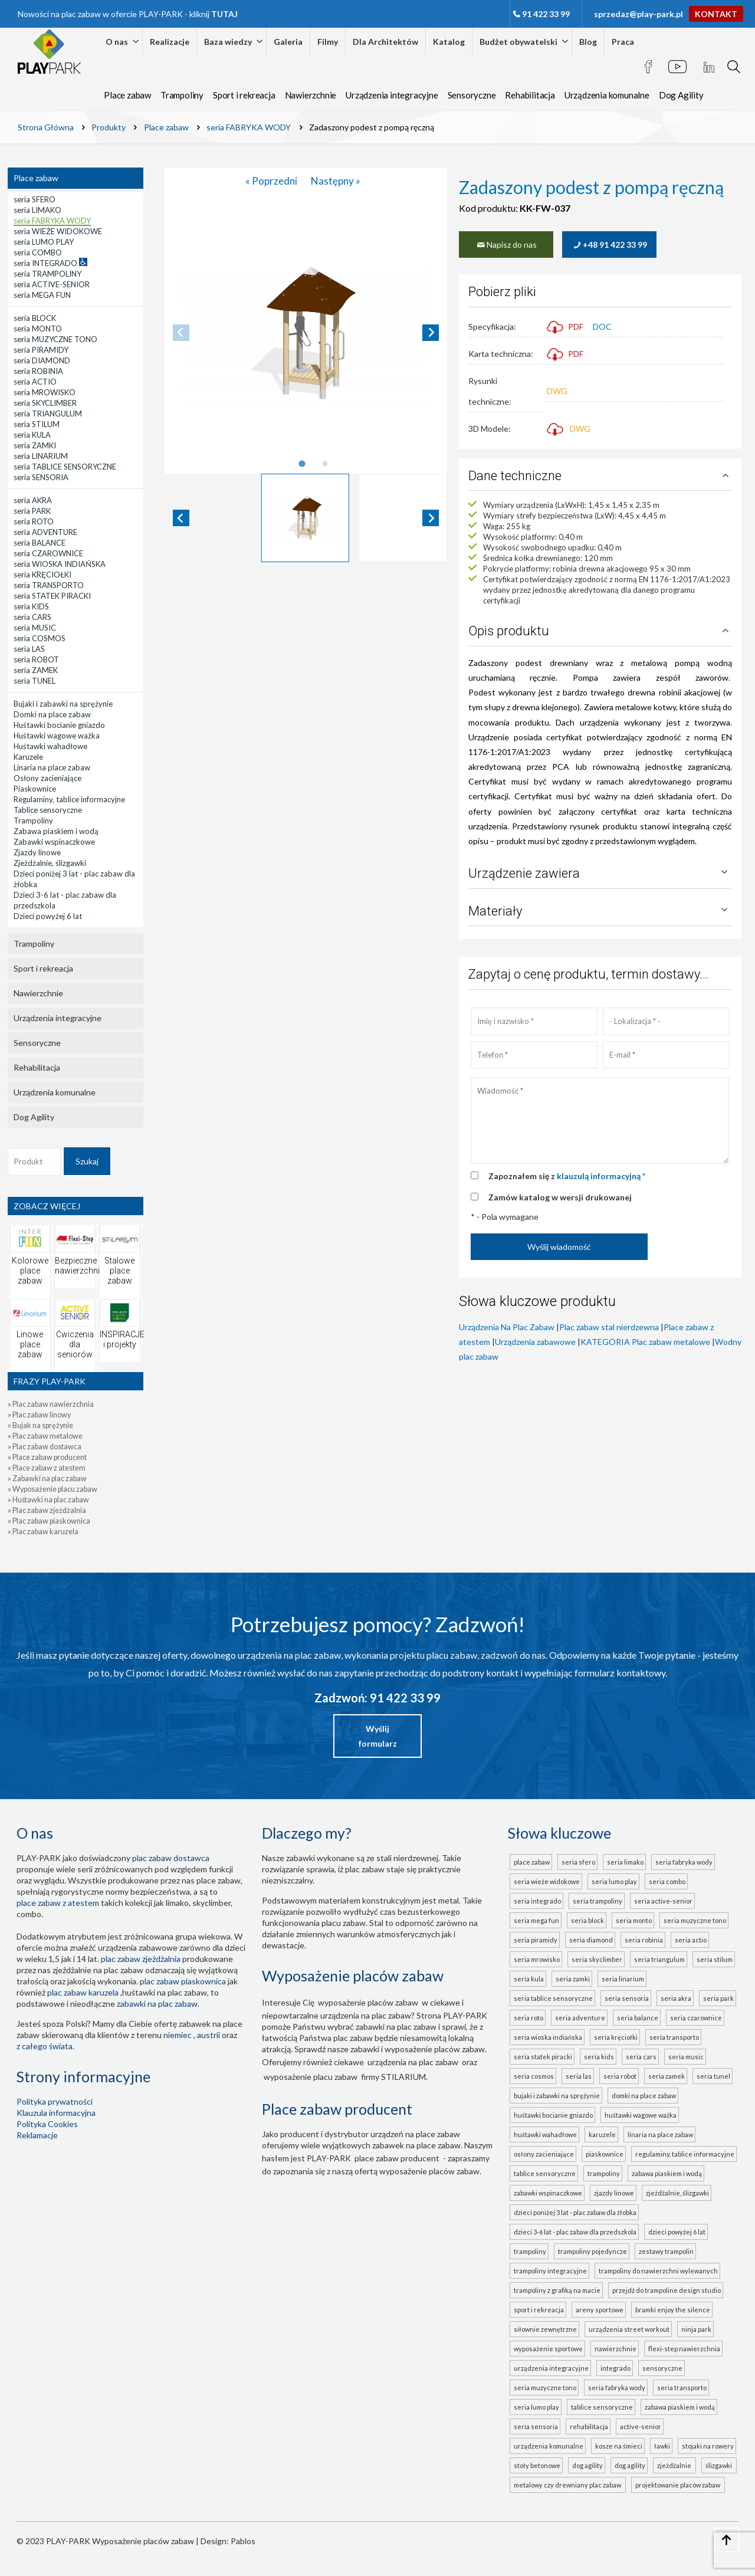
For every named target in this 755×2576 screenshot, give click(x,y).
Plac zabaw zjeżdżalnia (140, 1959)
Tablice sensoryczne (545, 2173)
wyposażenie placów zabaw (368, 2002)
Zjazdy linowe (614, 2193)
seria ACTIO (691, 1940)
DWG (557, 391)
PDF (565, 326)
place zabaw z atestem (58, 1903)
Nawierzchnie (311, 95)
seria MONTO (634, 1920)
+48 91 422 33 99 (610, 244)
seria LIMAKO (625, 1862)
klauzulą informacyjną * (601, 1176)
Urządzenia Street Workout (629, 2329)
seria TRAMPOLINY (597, 1901)
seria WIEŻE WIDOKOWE (547, 1881)
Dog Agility (681, 95)
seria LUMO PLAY (614, 1881)
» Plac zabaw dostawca (44, 1446)
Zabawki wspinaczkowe (548, 2193)
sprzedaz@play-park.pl (638, 14)
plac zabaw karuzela (83, 1992)
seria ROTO (528, 2018)
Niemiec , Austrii (191, 2035)
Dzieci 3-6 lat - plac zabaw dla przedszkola (575, 2232)
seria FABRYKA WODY (684, 1862)
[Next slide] (430, 332)
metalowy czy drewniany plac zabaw (568, 2485)
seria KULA (529, 1979)
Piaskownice (604, 2154)
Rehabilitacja (529, 95)
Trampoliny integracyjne (550, 2271)
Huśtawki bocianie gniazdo (553, 2115)
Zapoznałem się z (566, 1176)
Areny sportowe (599, 2310)
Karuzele (602, 2134)
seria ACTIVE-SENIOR (663, 1901)
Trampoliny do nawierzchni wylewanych (658, 2271)
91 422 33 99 (546, 14)
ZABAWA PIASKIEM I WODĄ (680, 2407)
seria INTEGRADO (537, 1901)
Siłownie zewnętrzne (545, 2329)
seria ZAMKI (573, 1979)
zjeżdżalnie (675, 2465)
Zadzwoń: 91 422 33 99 (377, 1698)
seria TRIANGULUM (659, 1959)
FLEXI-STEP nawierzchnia (684, 2348)
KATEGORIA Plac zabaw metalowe (645, 1342)
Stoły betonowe (537, 2465)
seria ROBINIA (644, 1940)
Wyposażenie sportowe (548, 2348)
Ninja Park (696, 2329)
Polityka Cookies (47, 2124)
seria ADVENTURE (580, 2018)
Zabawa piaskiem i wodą (667, 2173)
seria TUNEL (713, 2076)
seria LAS (579, 2076)
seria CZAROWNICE (696, 2018)
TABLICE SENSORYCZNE (602, 2407)
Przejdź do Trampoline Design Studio (666, 2290)
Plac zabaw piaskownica (183, 1981)
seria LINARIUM (623, 1979)
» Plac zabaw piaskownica (49, 1521)
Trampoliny (181, 95)
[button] (305, 518)
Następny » (335, 181)
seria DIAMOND (591, 1940)
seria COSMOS (534, 2076)
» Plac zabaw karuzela (43, 1531)
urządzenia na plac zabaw (412, 2062)
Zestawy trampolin (666, 2251)
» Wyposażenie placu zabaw (52, 1489)
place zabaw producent (396, 2158)
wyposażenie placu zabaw (310, 2077)
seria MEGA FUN (536, 1920)
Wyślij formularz (378, 1736)
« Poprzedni (272, 181)
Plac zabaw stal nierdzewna (609, 1327)
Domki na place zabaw (644, 2095)
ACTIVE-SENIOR (640, 2426)
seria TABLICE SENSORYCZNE (553, 1998)
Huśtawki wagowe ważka (641, 2115)
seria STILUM (715, 1959)
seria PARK (718, 1998)
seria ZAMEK (666, 2076)
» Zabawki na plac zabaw (47, 1478)
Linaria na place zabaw (660, 2134)
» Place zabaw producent (47, 1457)
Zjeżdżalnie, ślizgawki (677, 2193)
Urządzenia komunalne (606, 95)
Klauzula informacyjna (56, 2113)
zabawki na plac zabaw (157, 2004)
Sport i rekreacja (244, 95)
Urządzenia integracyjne (392, 95)
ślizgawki (719, 2465)
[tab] (301, 464)
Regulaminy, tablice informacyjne (684, 2154)
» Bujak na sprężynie (40, 1425)
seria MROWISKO (537, 1959)
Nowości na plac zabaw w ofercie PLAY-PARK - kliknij (128, 14)
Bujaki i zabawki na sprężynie (557, 2095)
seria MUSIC (686, 2056)
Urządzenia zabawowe (535, 1342)
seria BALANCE (637, 2018)
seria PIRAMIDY (535, 1940)
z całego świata (45, 2046)
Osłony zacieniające (544, 2154)
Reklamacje (37, 2135)
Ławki (662, 2446)
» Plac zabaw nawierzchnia (51, 1404)
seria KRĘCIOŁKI (616, 2037)
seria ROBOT (619, 2076)
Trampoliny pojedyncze (592, 2251)
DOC (602, 326)
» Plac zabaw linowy (39, 1414)
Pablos (243, 2541)
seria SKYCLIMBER (597, 1959)
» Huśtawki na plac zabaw (48, 1499)
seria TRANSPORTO (674, 2037)
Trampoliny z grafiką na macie (557, 2290)
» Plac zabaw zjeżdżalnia (47, 1510)
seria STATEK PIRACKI (543, 2056)
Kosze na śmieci (618, 2446)
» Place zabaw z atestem (47, 1467)
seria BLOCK (587, 1920)
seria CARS (641, 2056)
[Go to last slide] (181, 518)
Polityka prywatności (55, 2101)
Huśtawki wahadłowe (545, 2134)
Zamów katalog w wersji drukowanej (560, 1197)
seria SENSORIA (627, 1998)
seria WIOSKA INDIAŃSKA (548, 2037)
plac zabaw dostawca (170, 1858)
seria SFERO (578, 1862)
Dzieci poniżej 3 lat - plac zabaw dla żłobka (575, 2212)
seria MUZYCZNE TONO (695, 1920)
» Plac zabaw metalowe (45, 1436)
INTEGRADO (615, 2368)
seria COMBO (667, 1881)
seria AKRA (676, 1998)
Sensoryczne (472, 95)
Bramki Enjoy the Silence (672, 2310)
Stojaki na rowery (708, 2446)
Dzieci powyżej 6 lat (676, 2232)
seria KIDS (599, 2056)
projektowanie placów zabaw (679, 2485)
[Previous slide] (181, 332)
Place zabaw (127, 95)
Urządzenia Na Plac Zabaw (506, 1327)
